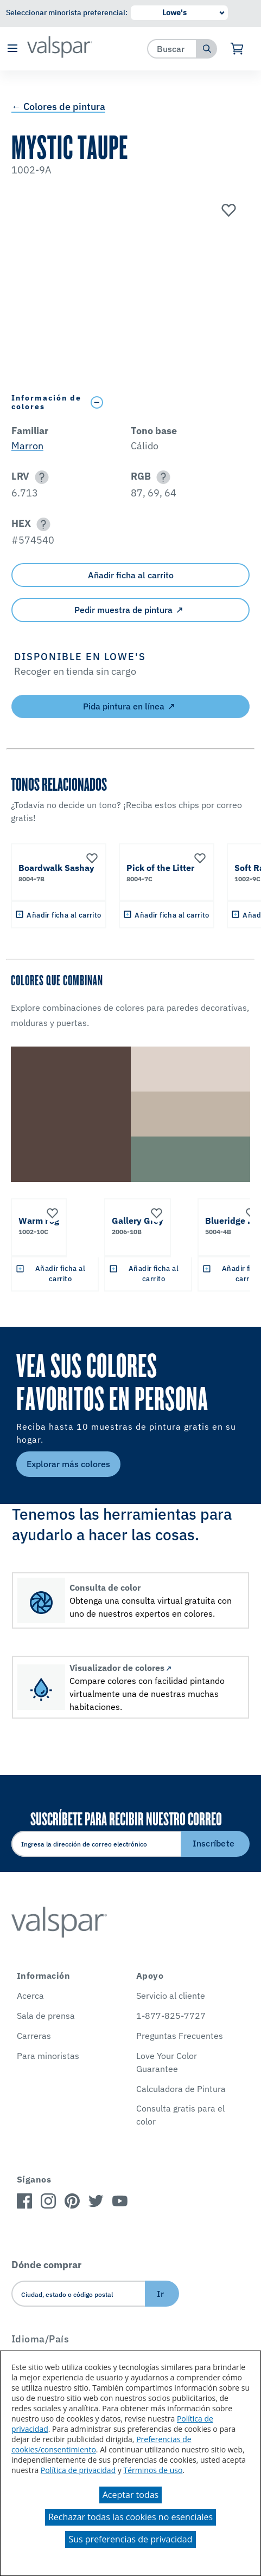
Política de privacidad (78, 2470)
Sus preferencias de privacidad (130, 2539)
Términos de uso (153, 2470)
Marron (27, 446)
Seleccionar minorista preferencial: (67, 12)
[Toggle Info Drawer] (167, 402)
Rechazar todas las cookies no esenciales (130, 2517)
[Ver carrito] (237, 48)
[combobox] (172, 48)
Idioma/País (40, 2339)
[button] (12, 49)
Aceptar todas (130, 2495)
